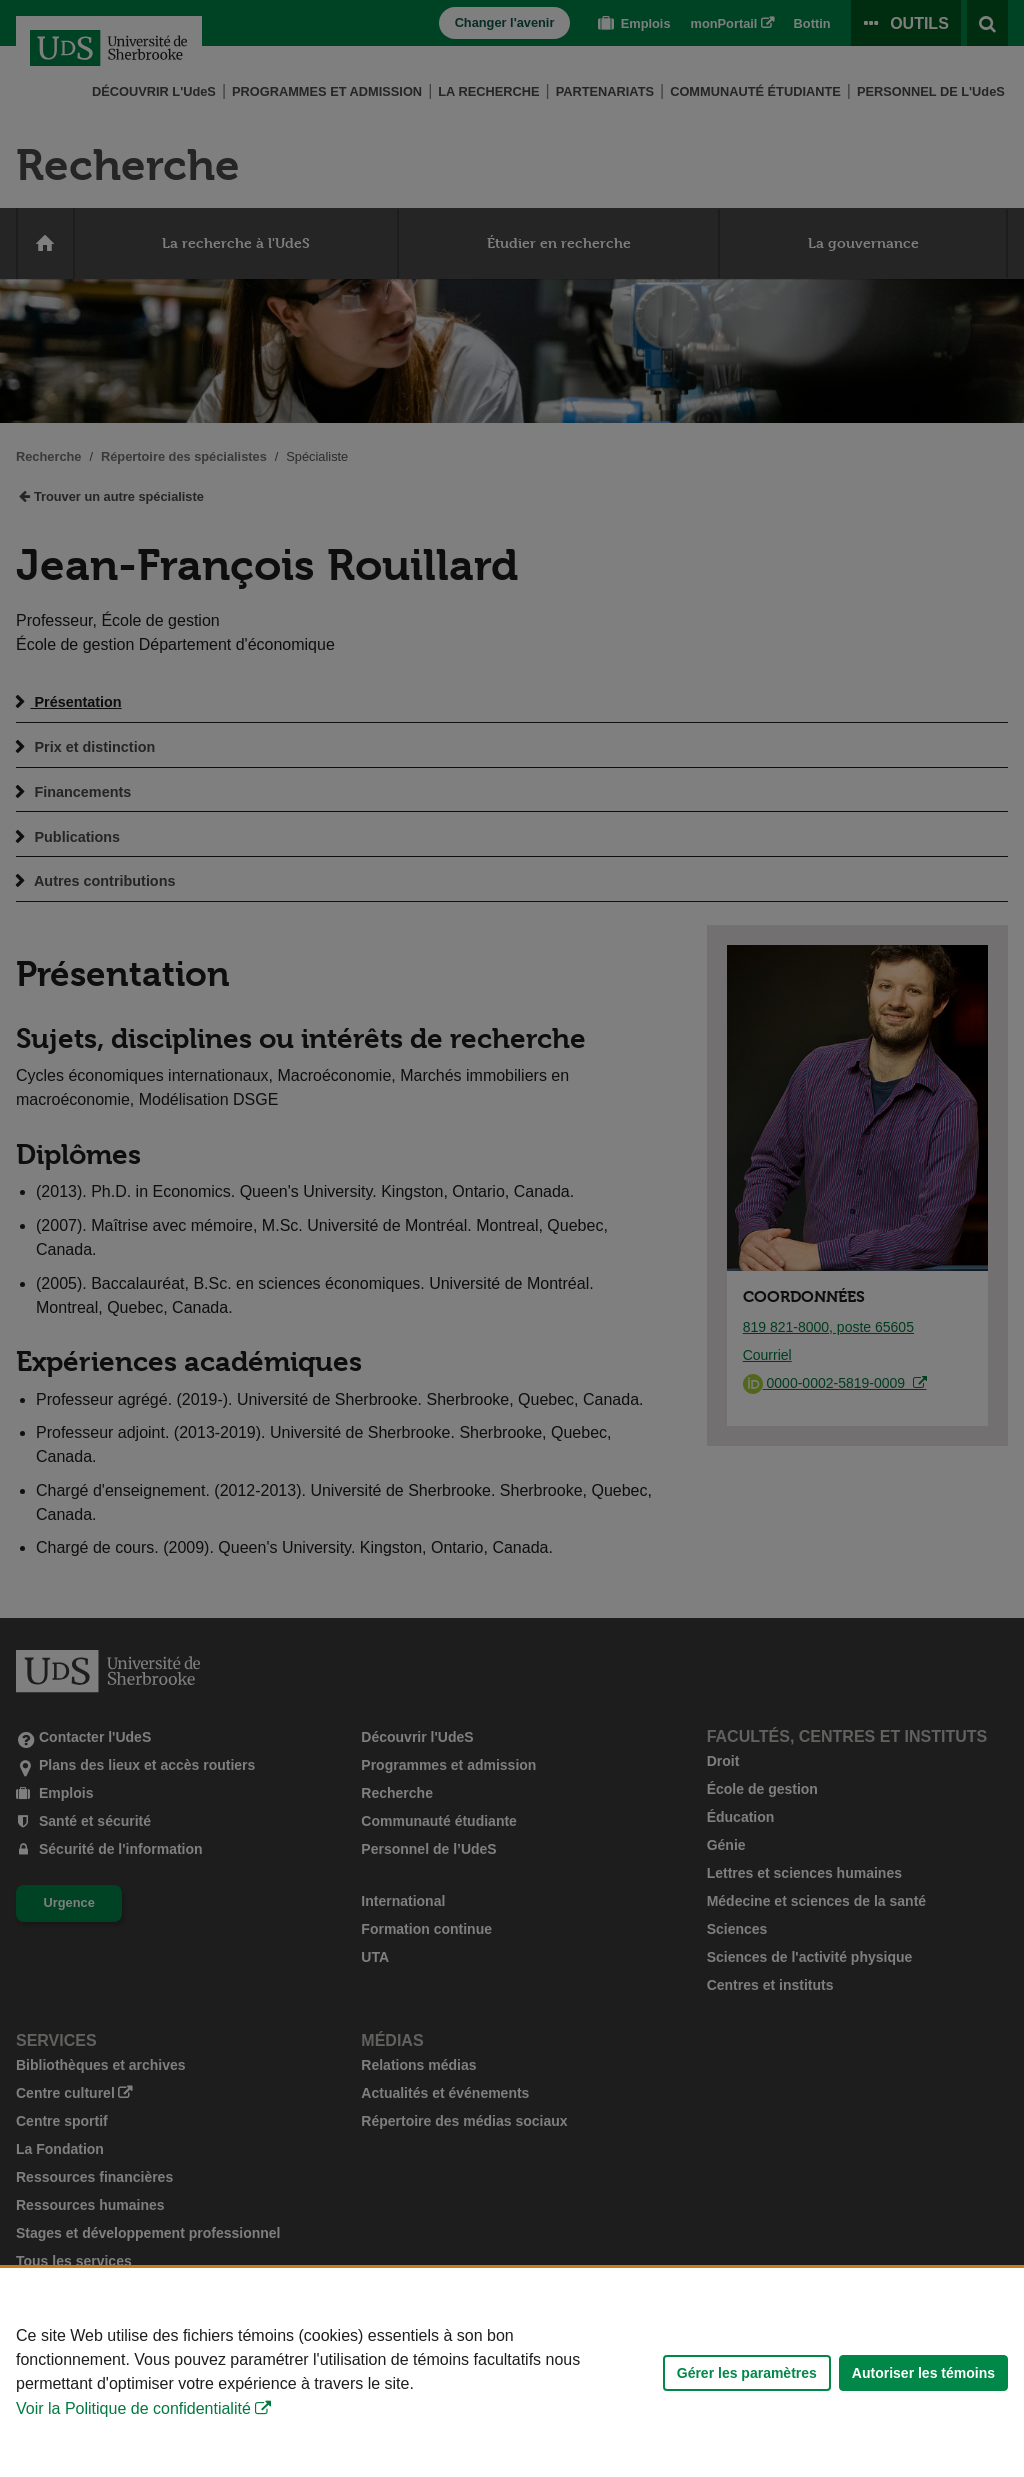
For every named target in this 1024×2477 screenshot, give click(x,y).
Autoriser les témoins (923, 2373)
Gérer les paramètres (747, 2373)
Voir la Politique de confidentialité (133, 2408)
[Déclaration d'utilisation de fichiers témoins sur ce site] (512, 2372)
